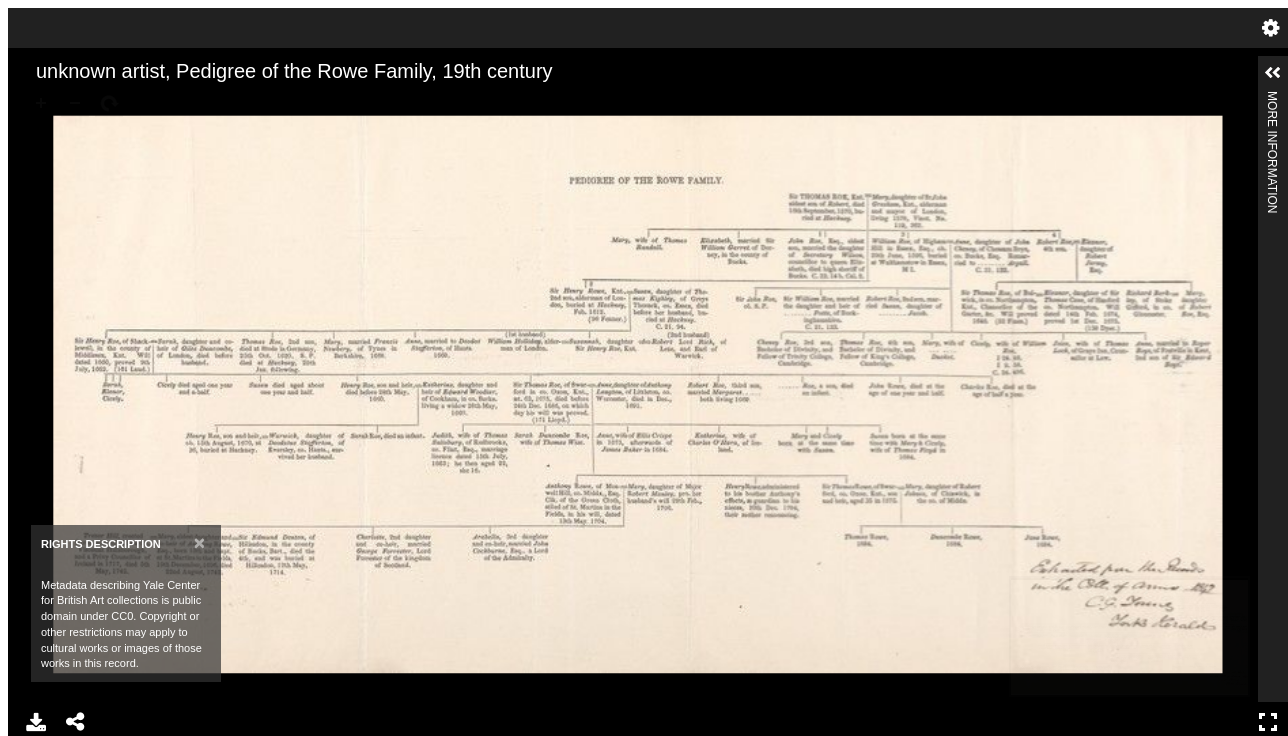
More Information (1272, 99)
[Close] (199, 542)
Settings (1271, 28)
